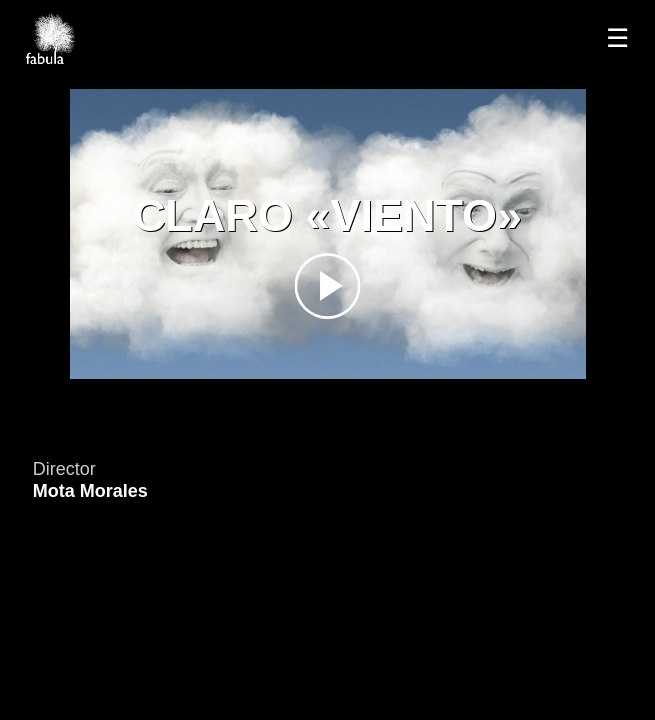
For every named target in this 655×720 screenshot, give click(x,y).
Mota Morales (90, 491)
